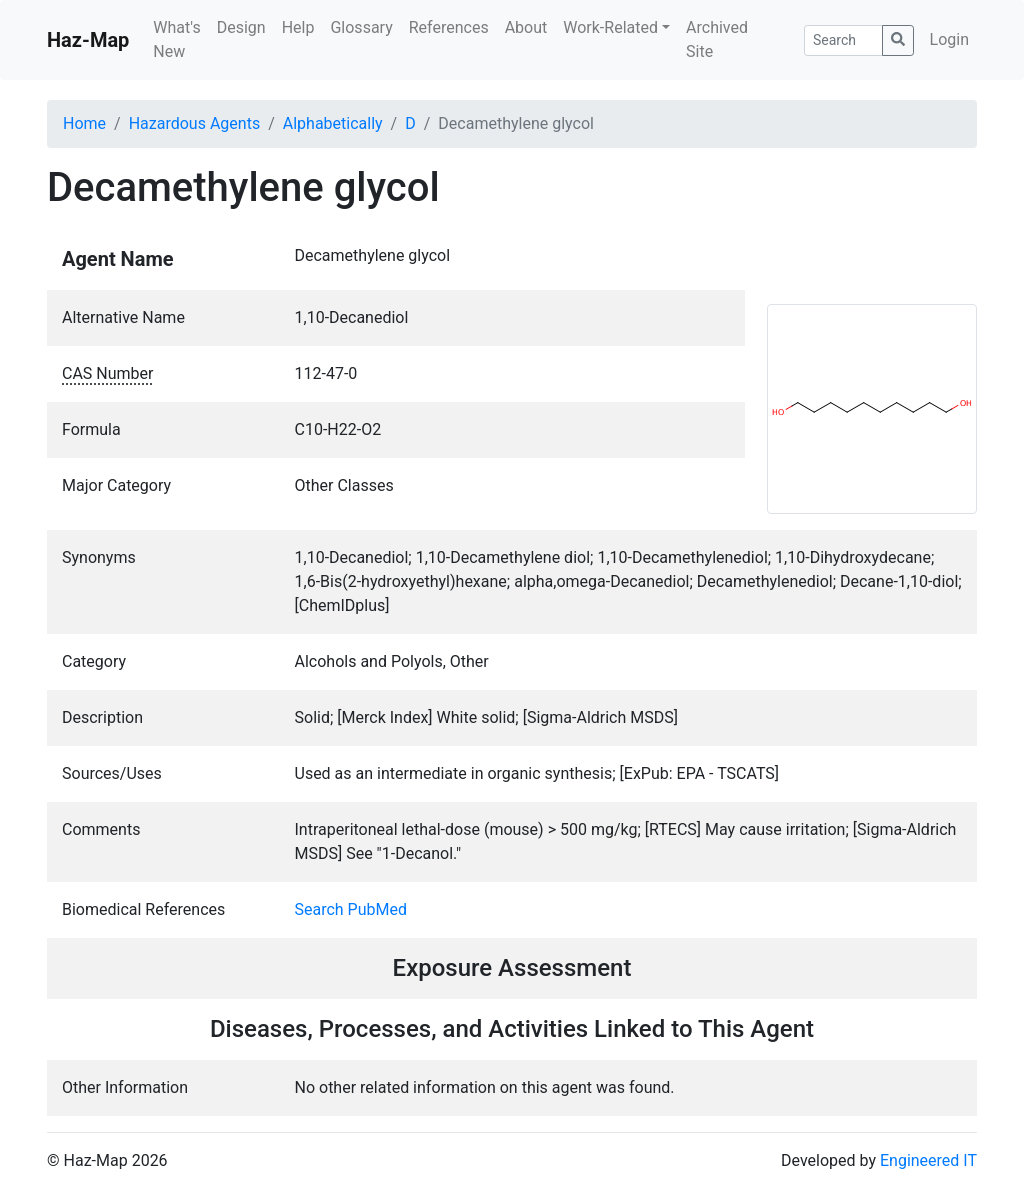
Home (84, 123)
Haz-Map (88, 40)
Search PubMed (351, 909)
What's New (176, 39)
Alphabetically (333, 123)
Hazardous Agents (194, 123)
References (449, 27)
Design (241, 27)
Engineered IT (928, 1160)
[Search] (843, 40)
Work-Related (610, 27)
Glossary (361, 27)
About (526, 27)
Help (298, 27)
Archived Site (717, 39)
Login (949, 39)
